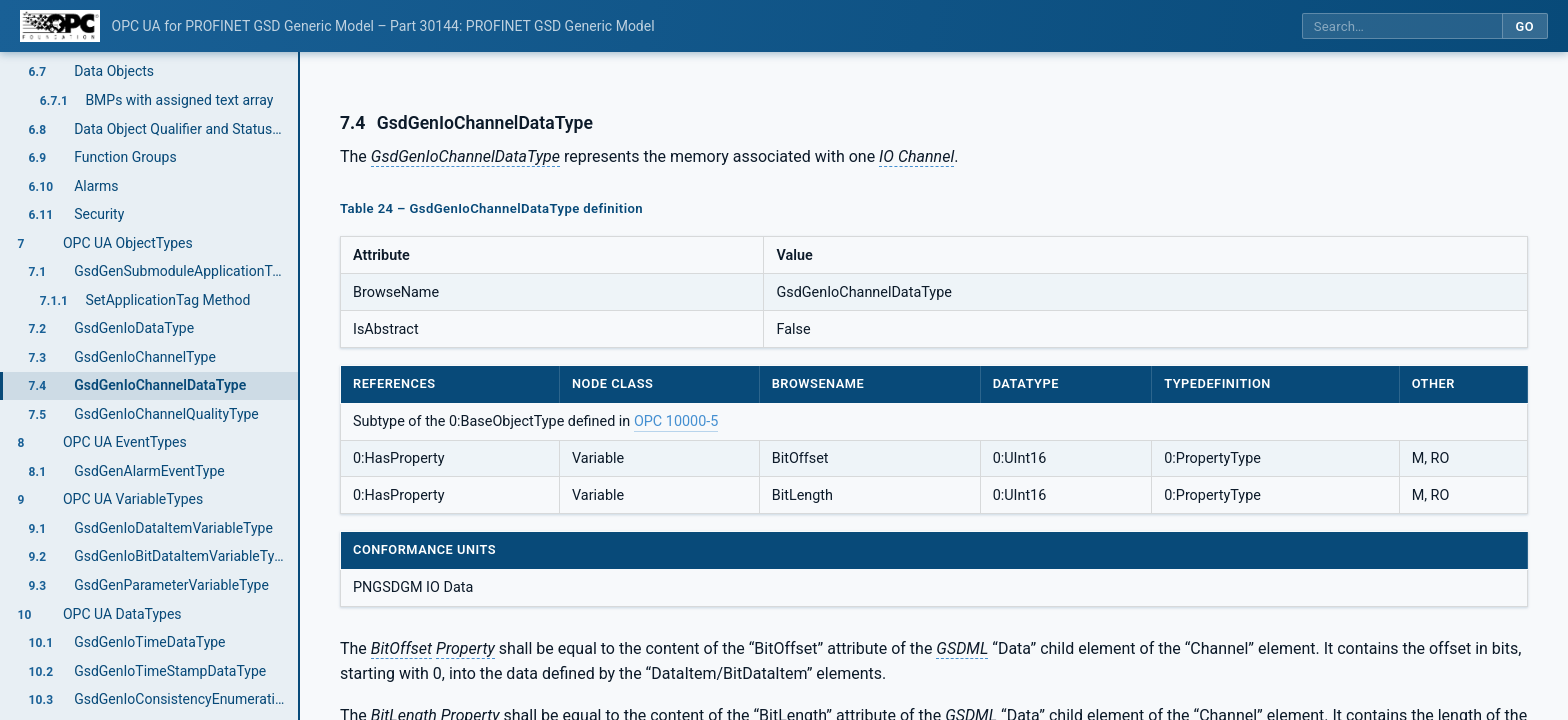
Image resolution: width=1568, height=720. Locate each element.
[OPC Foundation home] (60, 26)
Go (1524, 26)
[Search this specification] (1402, 26)
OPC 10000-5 (676, 421)
